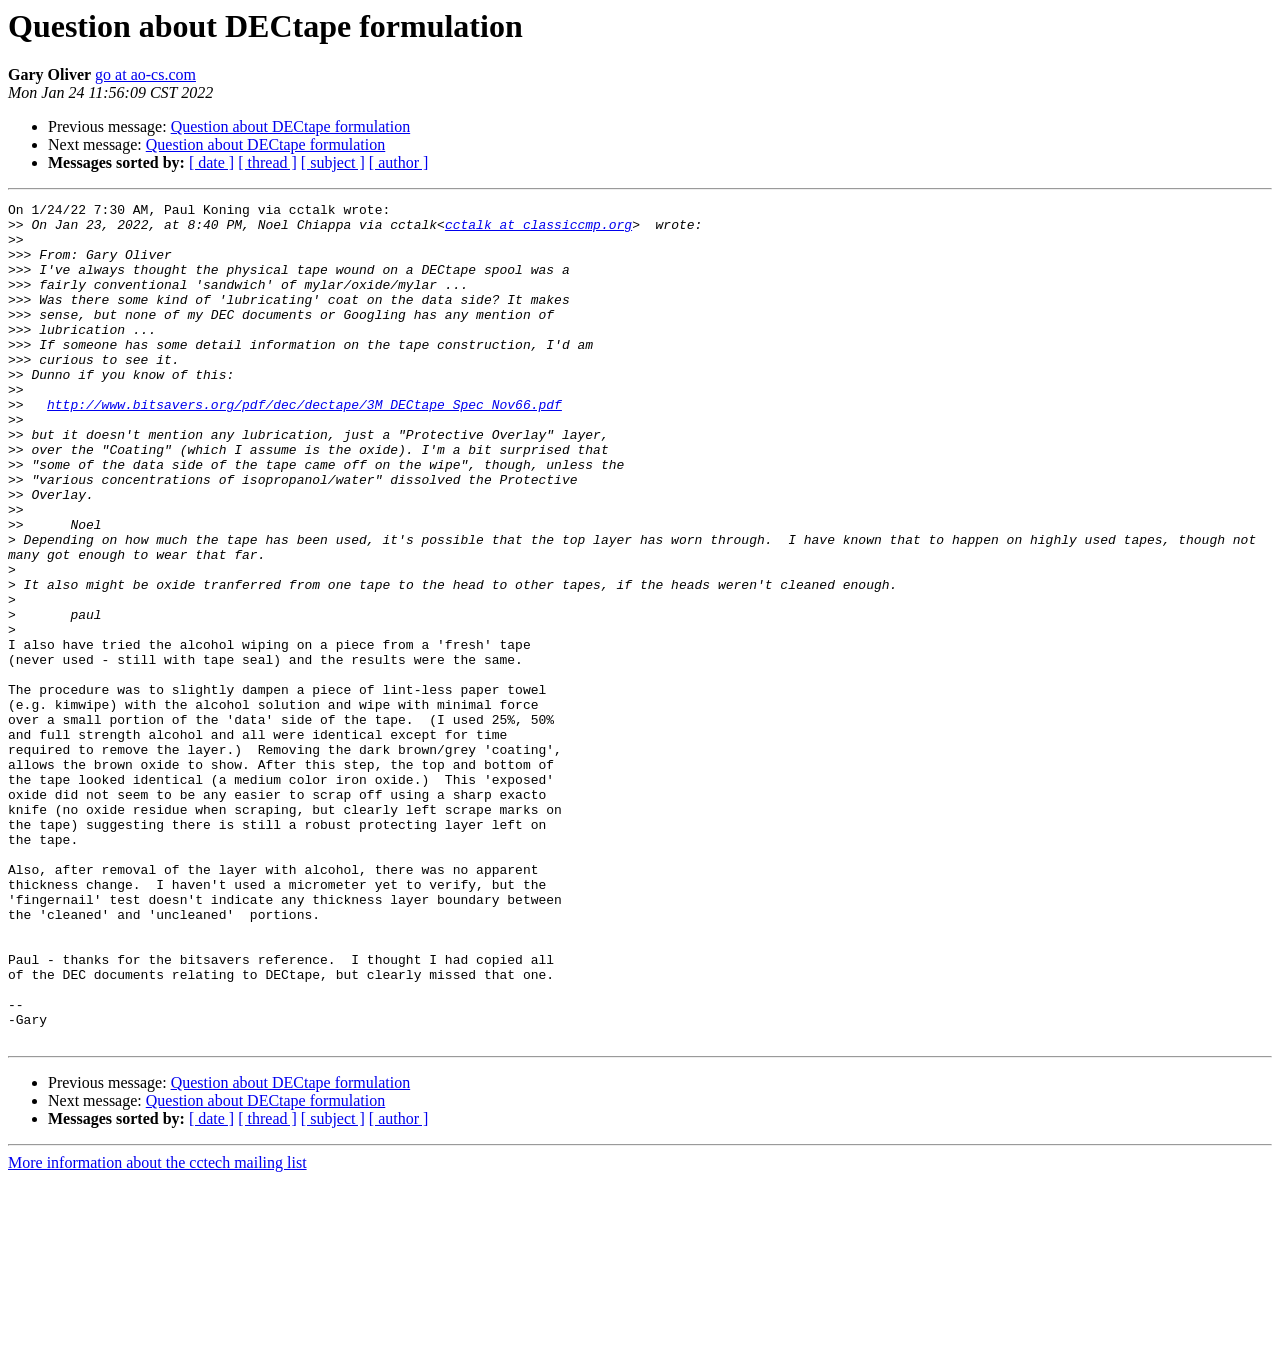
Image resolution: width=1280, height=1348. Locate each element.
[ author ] (399, 162)
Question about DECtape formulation (291, 126)
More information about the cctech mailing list (157, 1330)
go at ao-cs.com (145, 74)
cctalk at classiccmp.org (538, 230)
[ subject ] (333, 162)
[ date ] (211, 162)
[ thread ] (267, 162)
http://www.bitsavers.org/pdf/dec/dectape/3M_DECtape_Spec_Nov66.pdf (304, 446)
